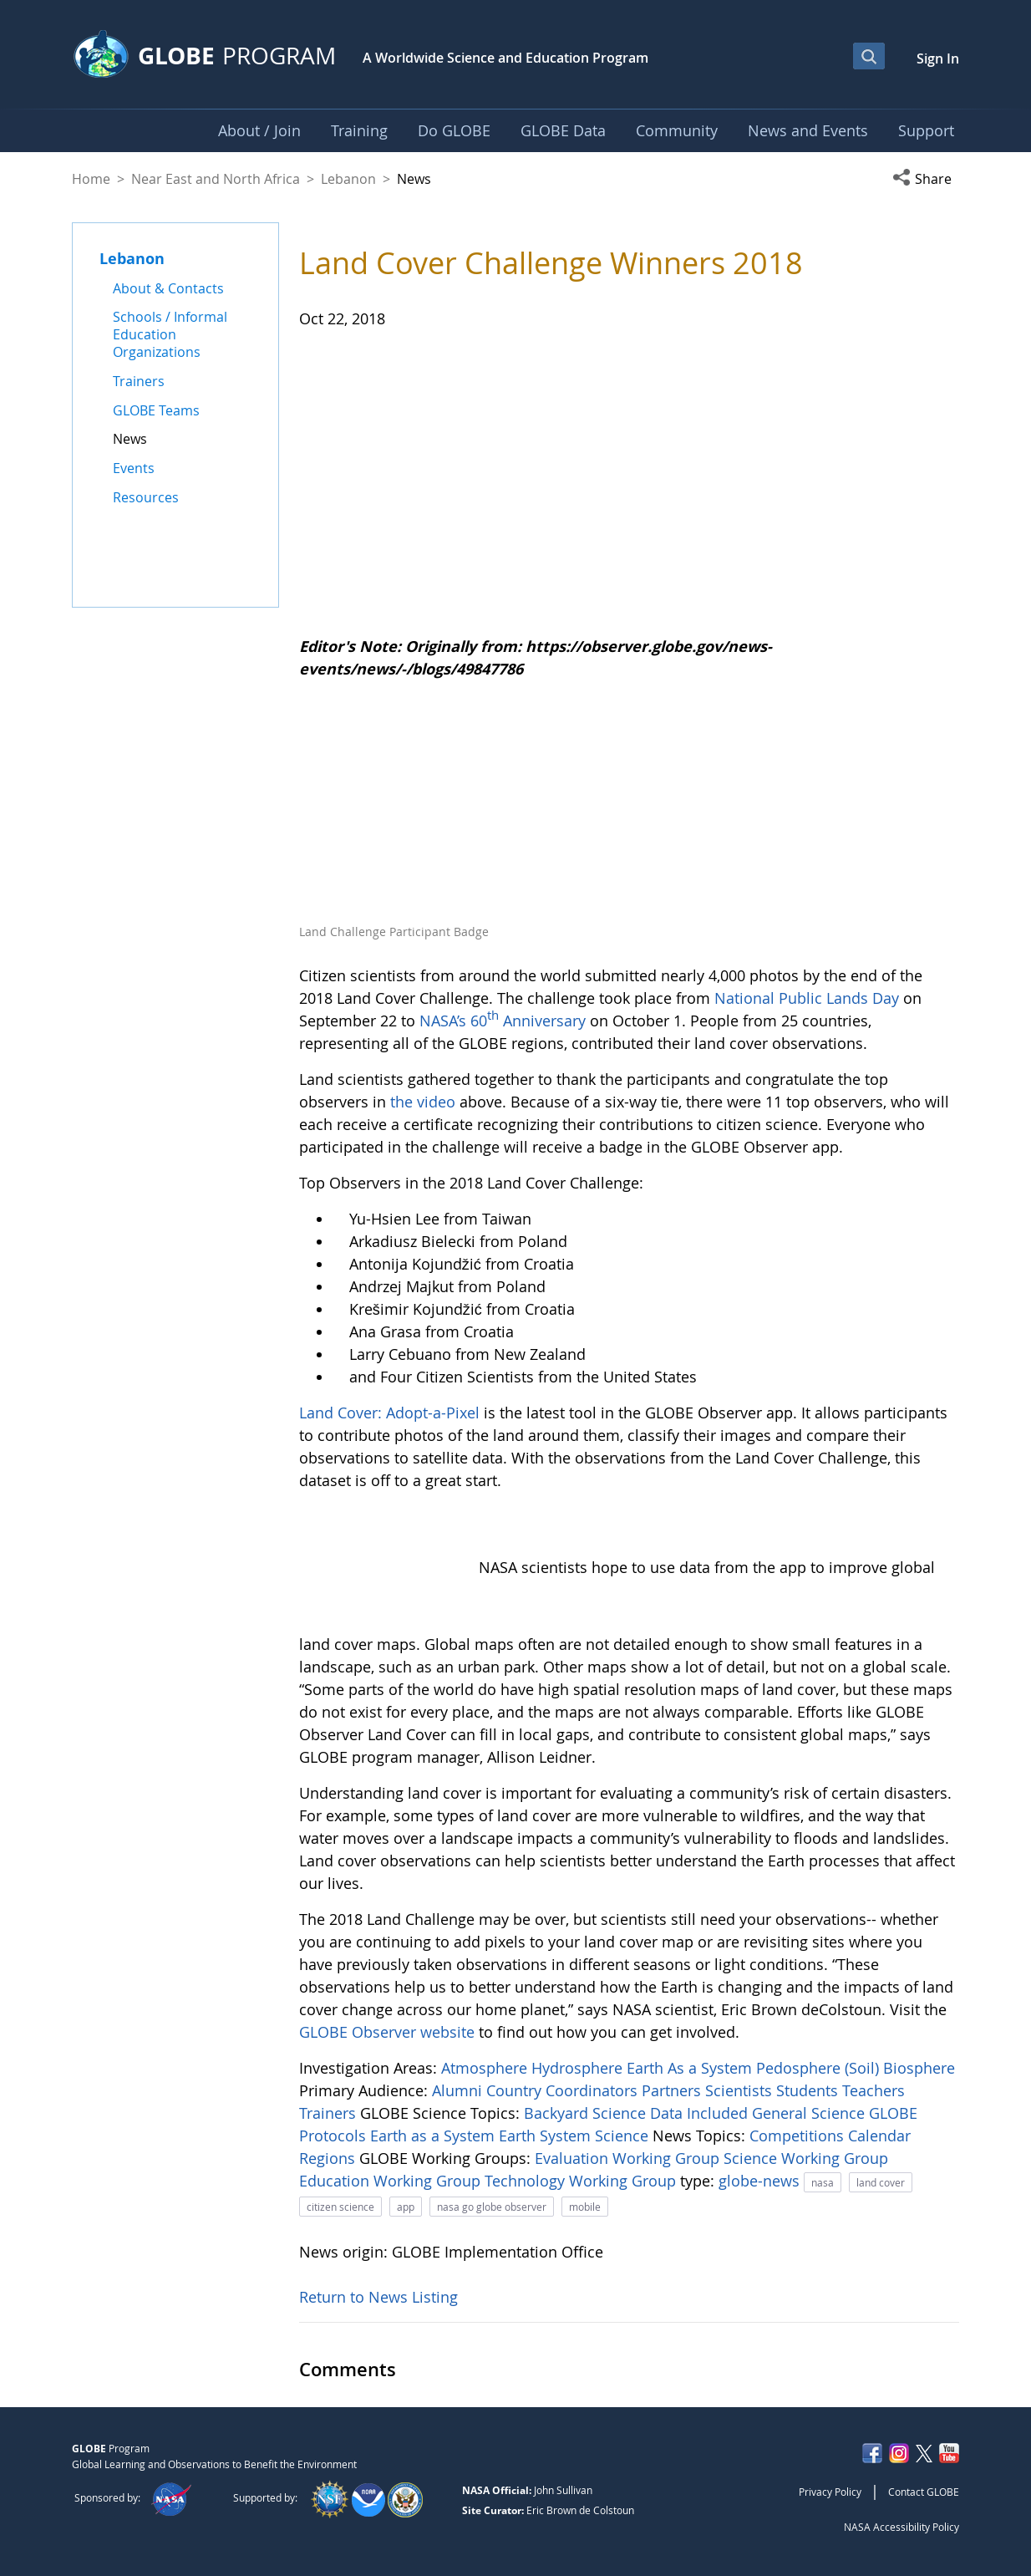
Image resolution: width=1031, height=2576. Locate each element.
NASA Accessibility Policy (901, 2526)
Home (91, 179)
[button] (925, 179)
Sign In (938, 58)
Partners (673, 2090)
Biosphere (919, 2068)
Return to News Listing (378, 2297)
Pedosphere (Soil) (819, 2068)
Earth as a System (434, 2135)
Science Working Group (806, 2158)
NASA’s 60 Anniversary (502, 1021)
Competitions (798, 2135)
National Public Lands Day (806, 998)
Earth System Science (576, 2135)
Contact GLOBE (923, 2491)
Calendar (879, 2135)
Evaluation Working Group (629, 2158)
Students (809, 2090)
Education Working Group (392, 2181)
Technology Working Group (582, 2181)
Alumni (459, 2090)
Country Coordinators (564, 2090)
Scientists (740, 2090)
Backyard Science (587, 2113)
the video (422, 1102)
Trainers (329, 2113)
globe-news (761, 2181)
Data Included (701, 2113)
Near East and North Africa (215, 179)
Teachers (873, 2090)
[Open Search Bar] (869, 56)
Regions (329, 2158)
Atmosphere (486, 2068)
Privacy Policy (830, 2491)
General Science (810, 2113)
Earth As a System (691, 2068)
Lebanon (348, 179)
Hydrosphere (579, 2068)
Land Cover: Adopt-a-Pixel (389, 1413)
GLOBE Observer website (387, 2032)
